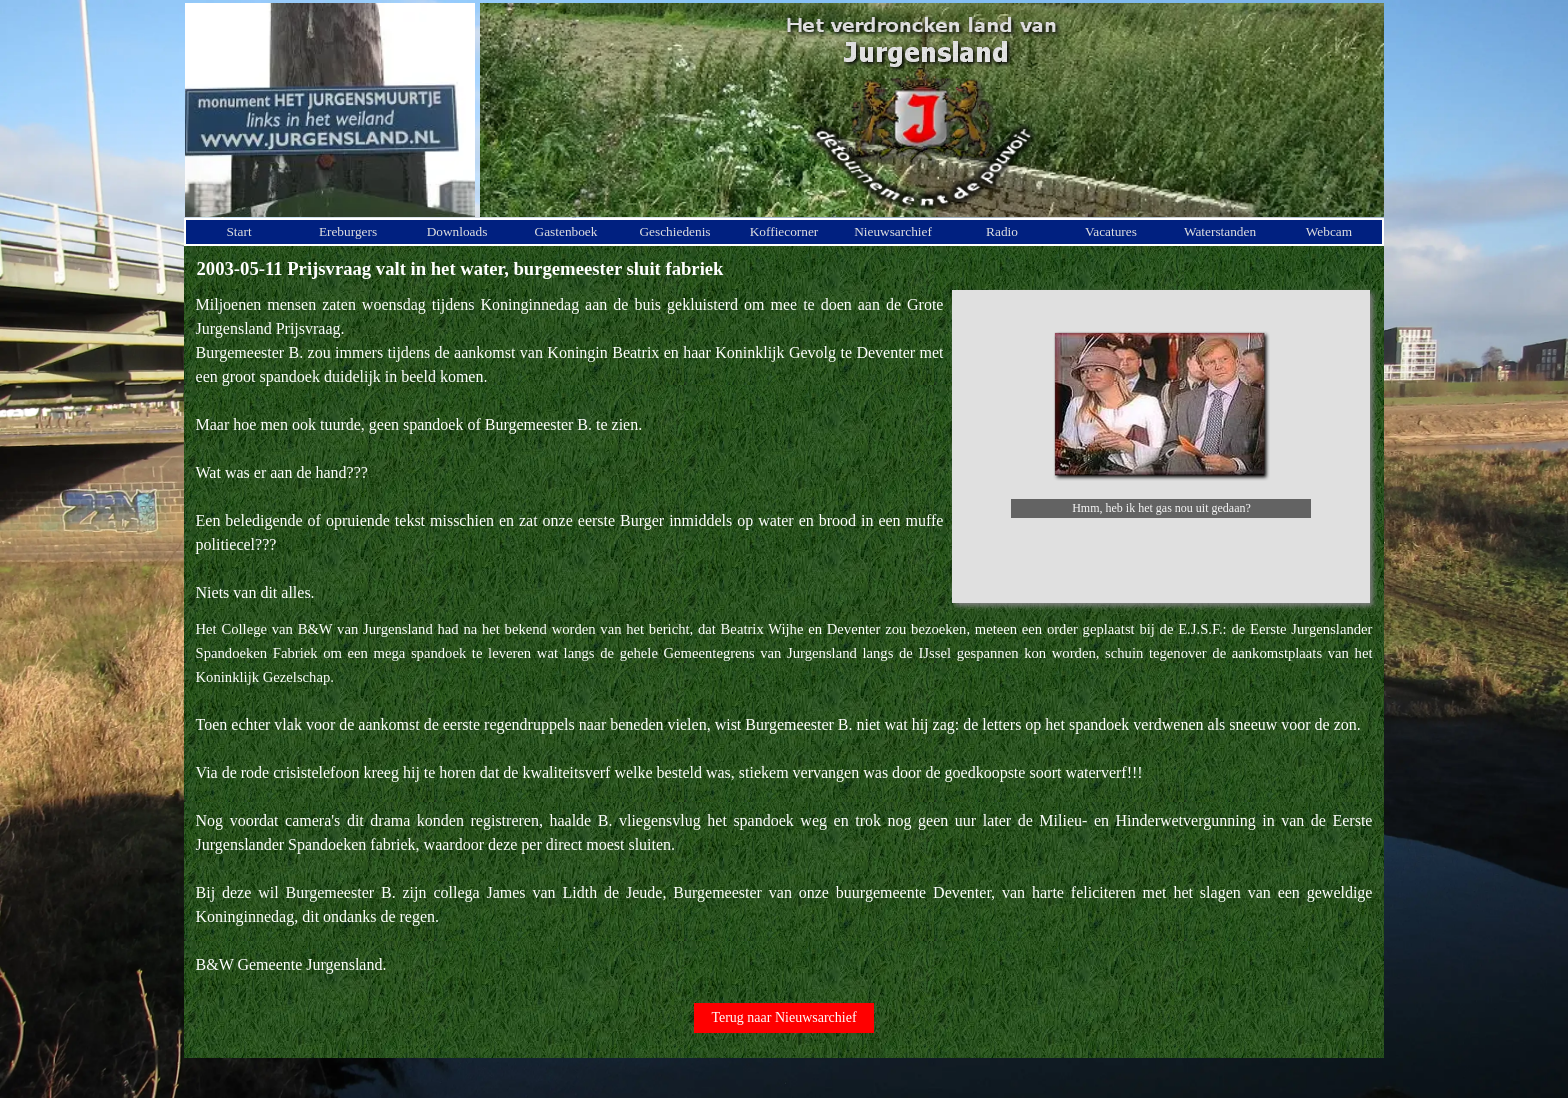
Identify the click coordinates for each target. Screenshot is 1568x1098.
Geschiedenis (674, 231)
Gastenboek (566, 231)
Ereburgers (348, 231)
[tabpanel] (570, 449)
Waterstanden (1220, 231)
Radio (1002, 231)
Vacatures (1111, 231)
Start (238, 231)
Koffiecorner (784, 231)
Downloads (457, 231)
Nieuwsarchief (893, 231)
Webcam (1329, 231)
